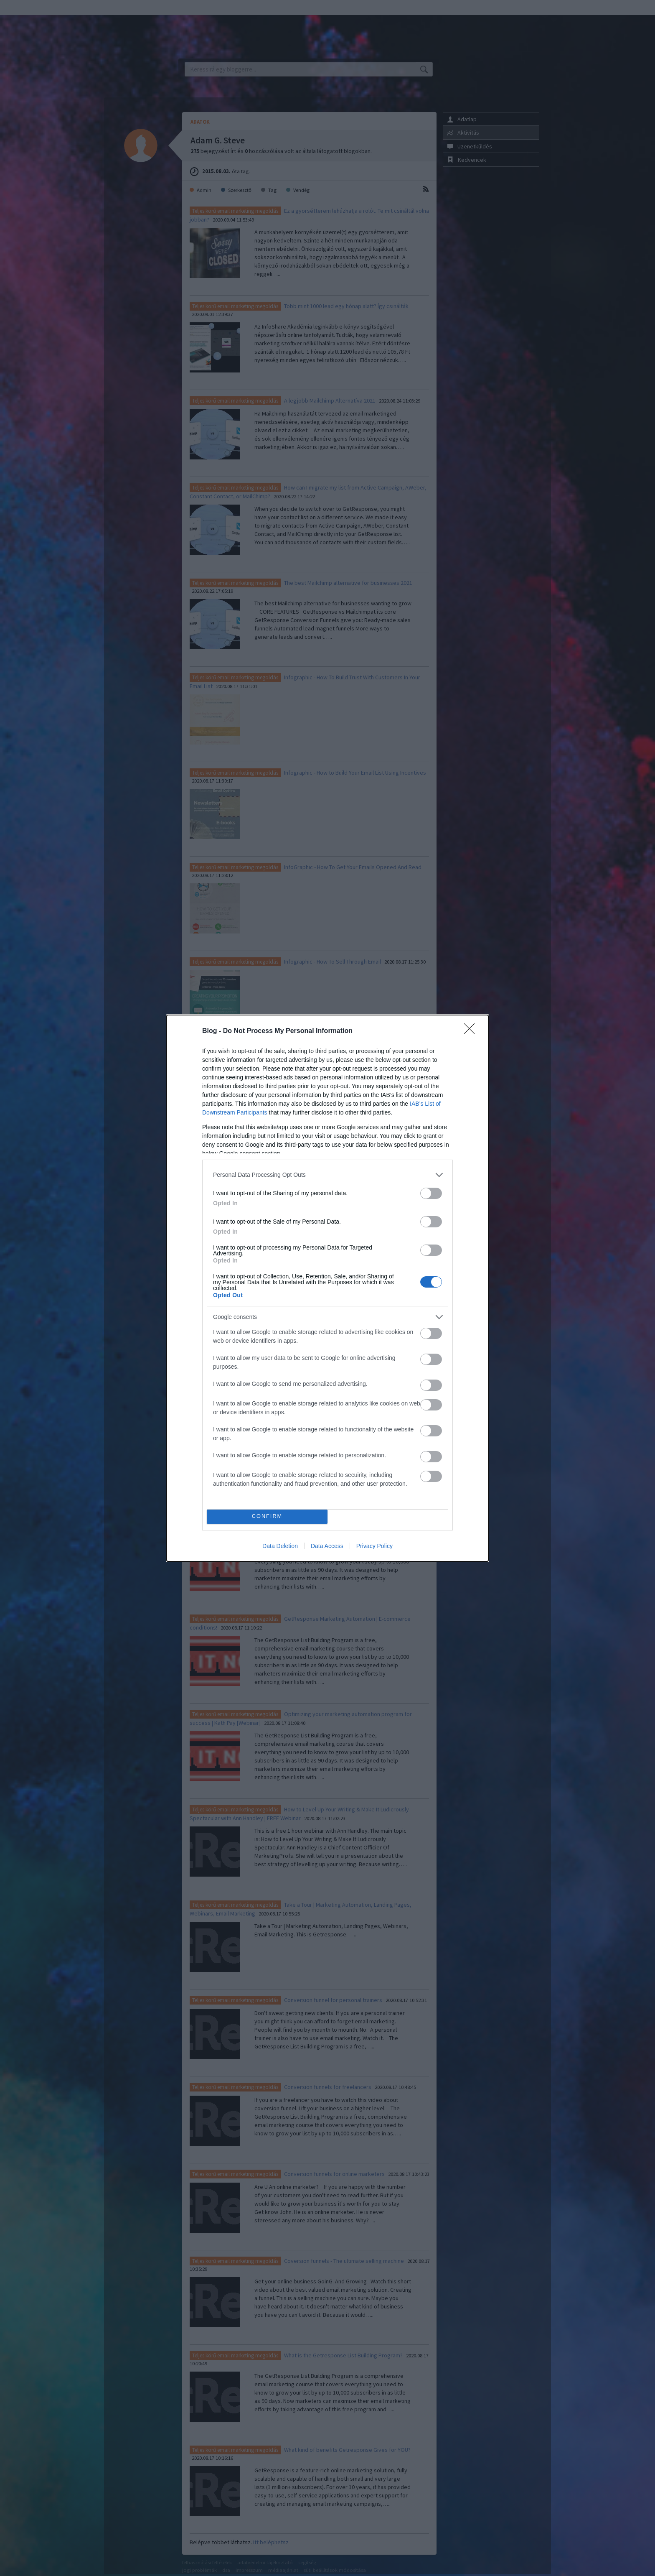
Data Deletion (280, 1546)
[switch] (431, 1193)
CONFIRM (267, 1516)
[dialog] (327, 1288)
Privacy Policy (374, 1546)
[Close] (472, 1031)
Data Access (327, 1546)
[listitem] (327, 1175)
